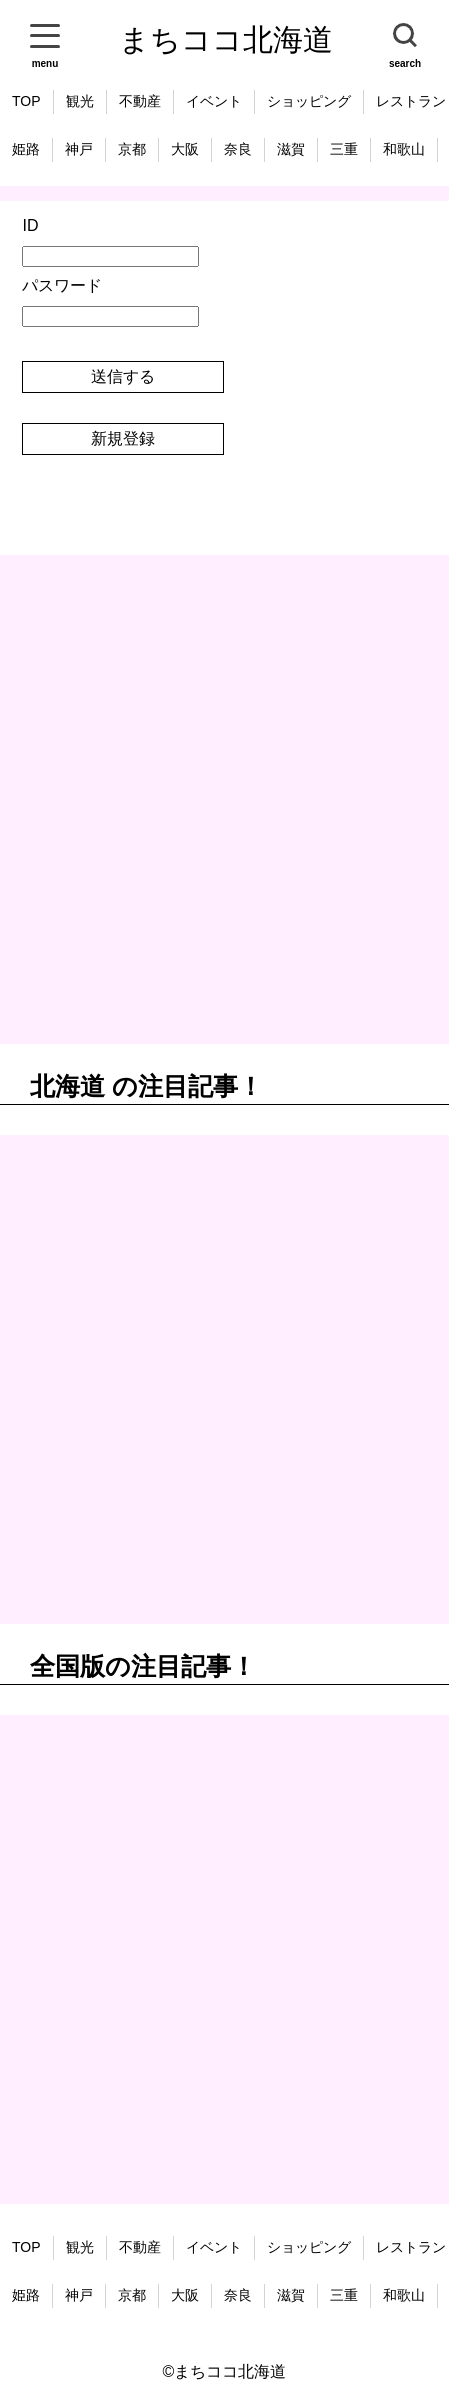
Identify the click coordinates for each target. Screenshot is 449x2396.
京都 (132, 149)
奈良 (238, 149)
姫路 (26, 149)
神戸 (79, 149)
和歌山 (404, 149)
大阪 (185, 149)
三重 (344, 149)
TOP (26, 101)
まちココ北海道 (226, 39)
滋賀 (291, 149)
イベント (214, 101)
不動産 (140, 101)
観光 (80, 101)
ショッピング (309, 101)
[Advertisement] (224, 799)
